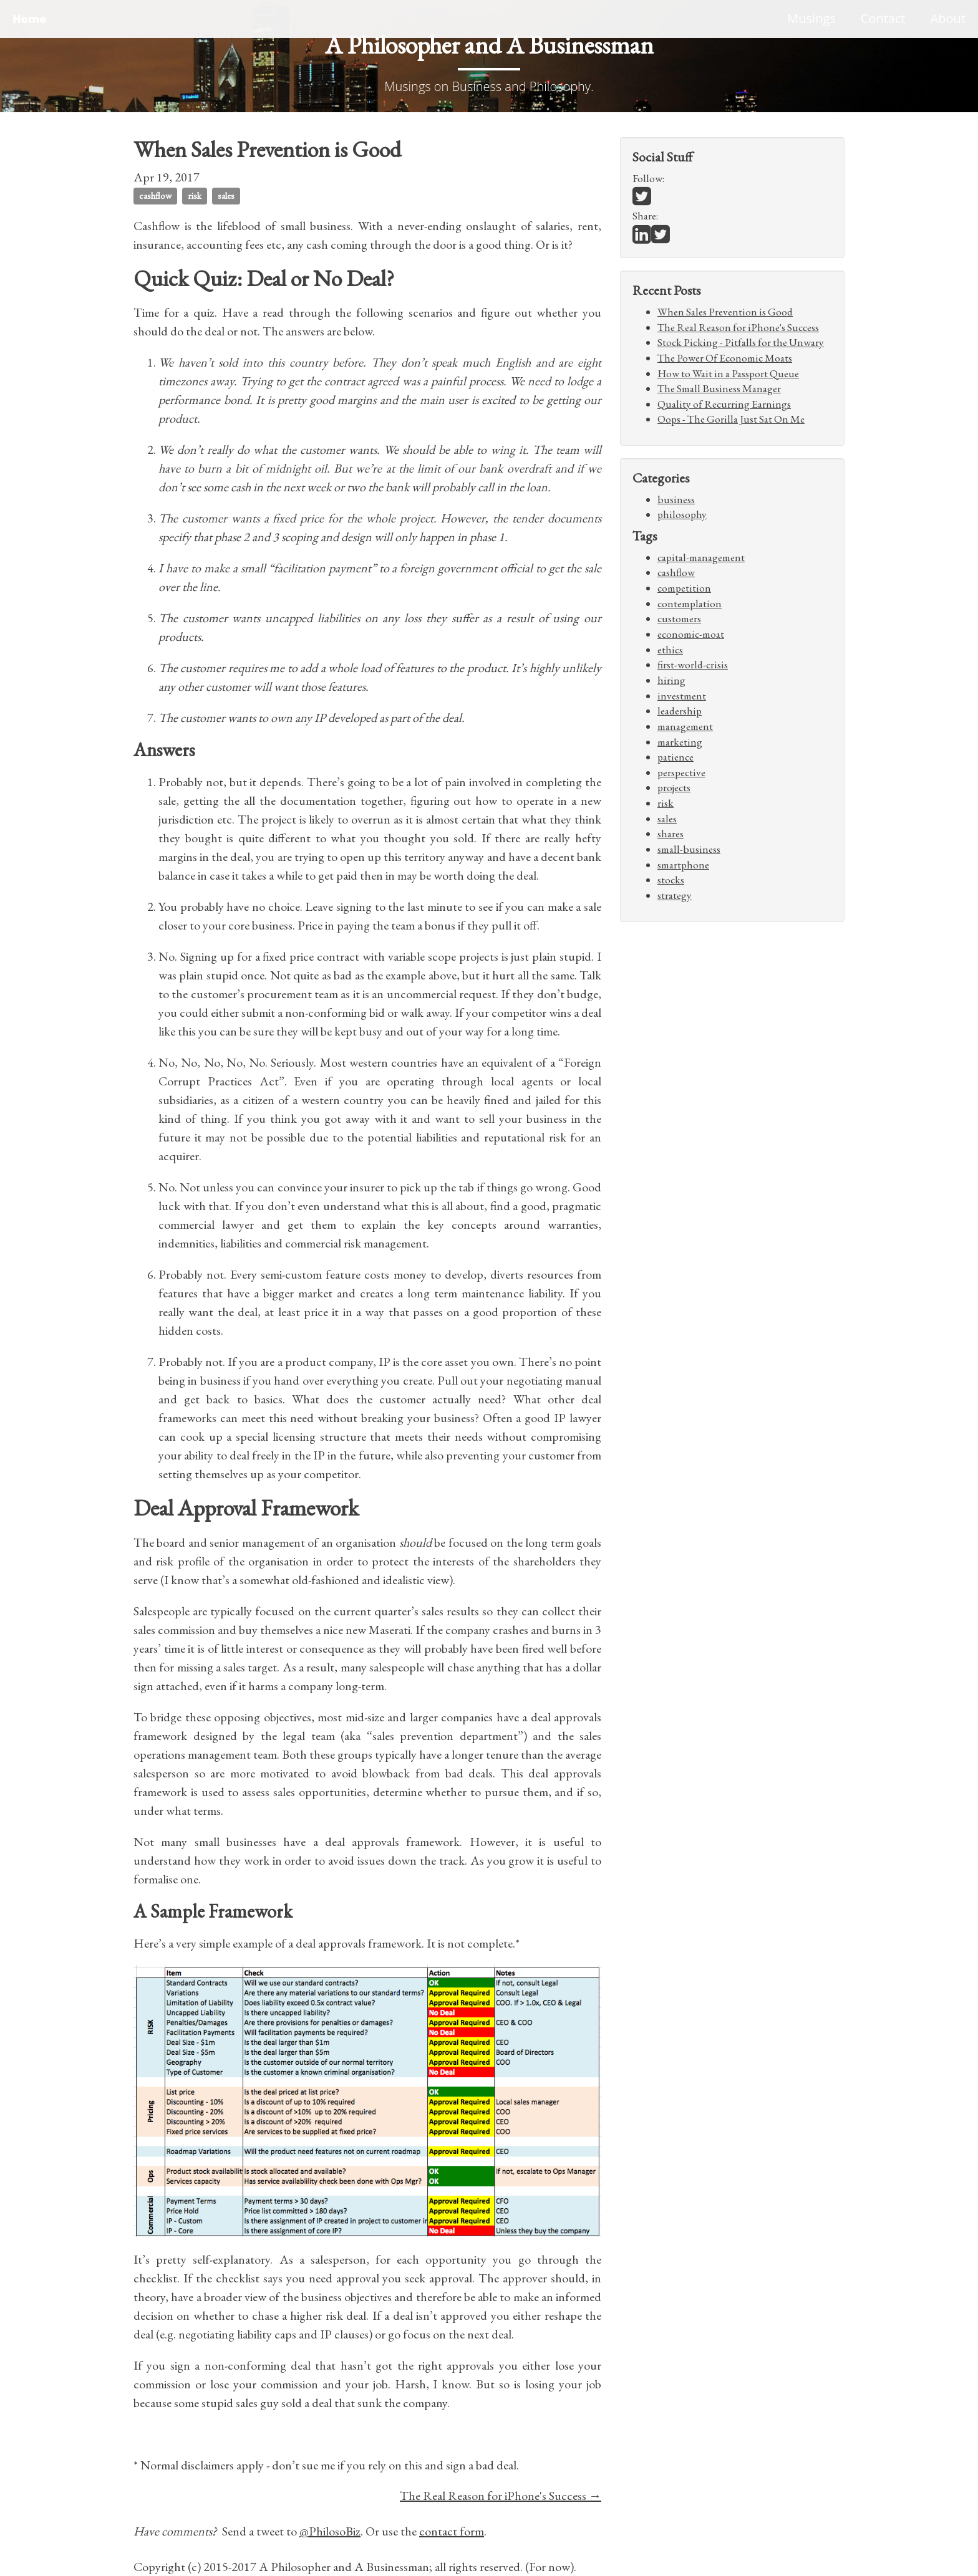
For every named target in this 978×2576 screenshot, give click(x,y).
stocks (670, 880)
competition (684, 588)
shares (670, 833)
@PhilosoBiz (330, 2531)
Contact (883, 18)
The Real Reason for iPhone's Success (738, 327)
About (948, 18)
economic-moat (690, 634)
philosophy (682, 514)
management (685, 726)
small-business (688, 849)
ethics (670, 649)
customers (679, 618)
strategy (674, 895)
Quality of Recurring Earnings (724, 404)
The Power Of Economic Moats (724, 358)
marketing (679, 742)
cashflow (155, 195)
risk (194, 195)
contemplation (689, 603)
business (676, 499)
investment (681, 696)
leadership (679, 711)
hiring (671, 680)
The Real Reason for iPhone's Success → (500, 2495)
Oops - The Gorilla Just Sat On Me (731, 419)
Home (29, 18)
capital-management (701, 557)
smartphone (683, 865)
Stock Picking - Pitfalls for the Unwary (740, 342)
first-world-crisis (692, 664)
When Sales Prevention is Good (725, 312)
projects (673, 787)
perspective (681, 772)
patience (675, 757)
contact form (451, 2531)
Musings (811, 18)
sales (226, 195)
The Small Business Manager (719, 388)
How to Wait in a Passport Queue (728, 373)
